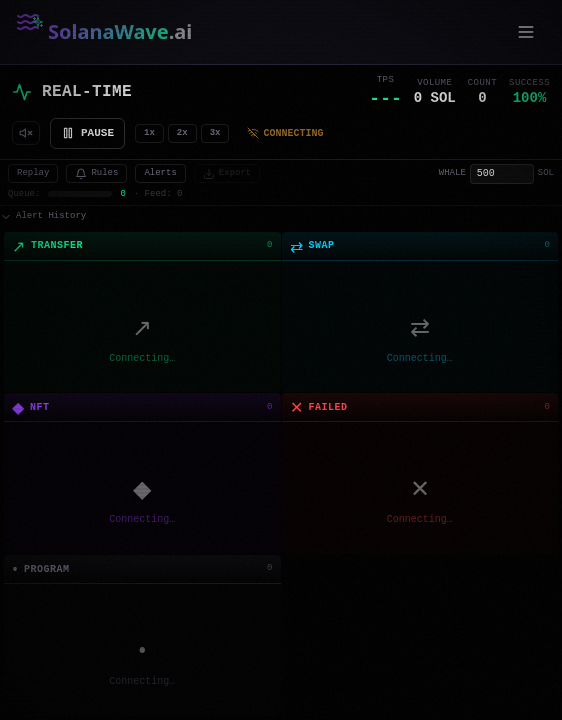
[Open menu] (526, 32)
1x (149, 133)
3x (215, 133)
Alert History (43, 216)
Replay (33, 173)
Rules (96, 173)
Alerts (160, 173)
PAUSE (87, 132)
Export (227, 173)
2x (182, 133)
